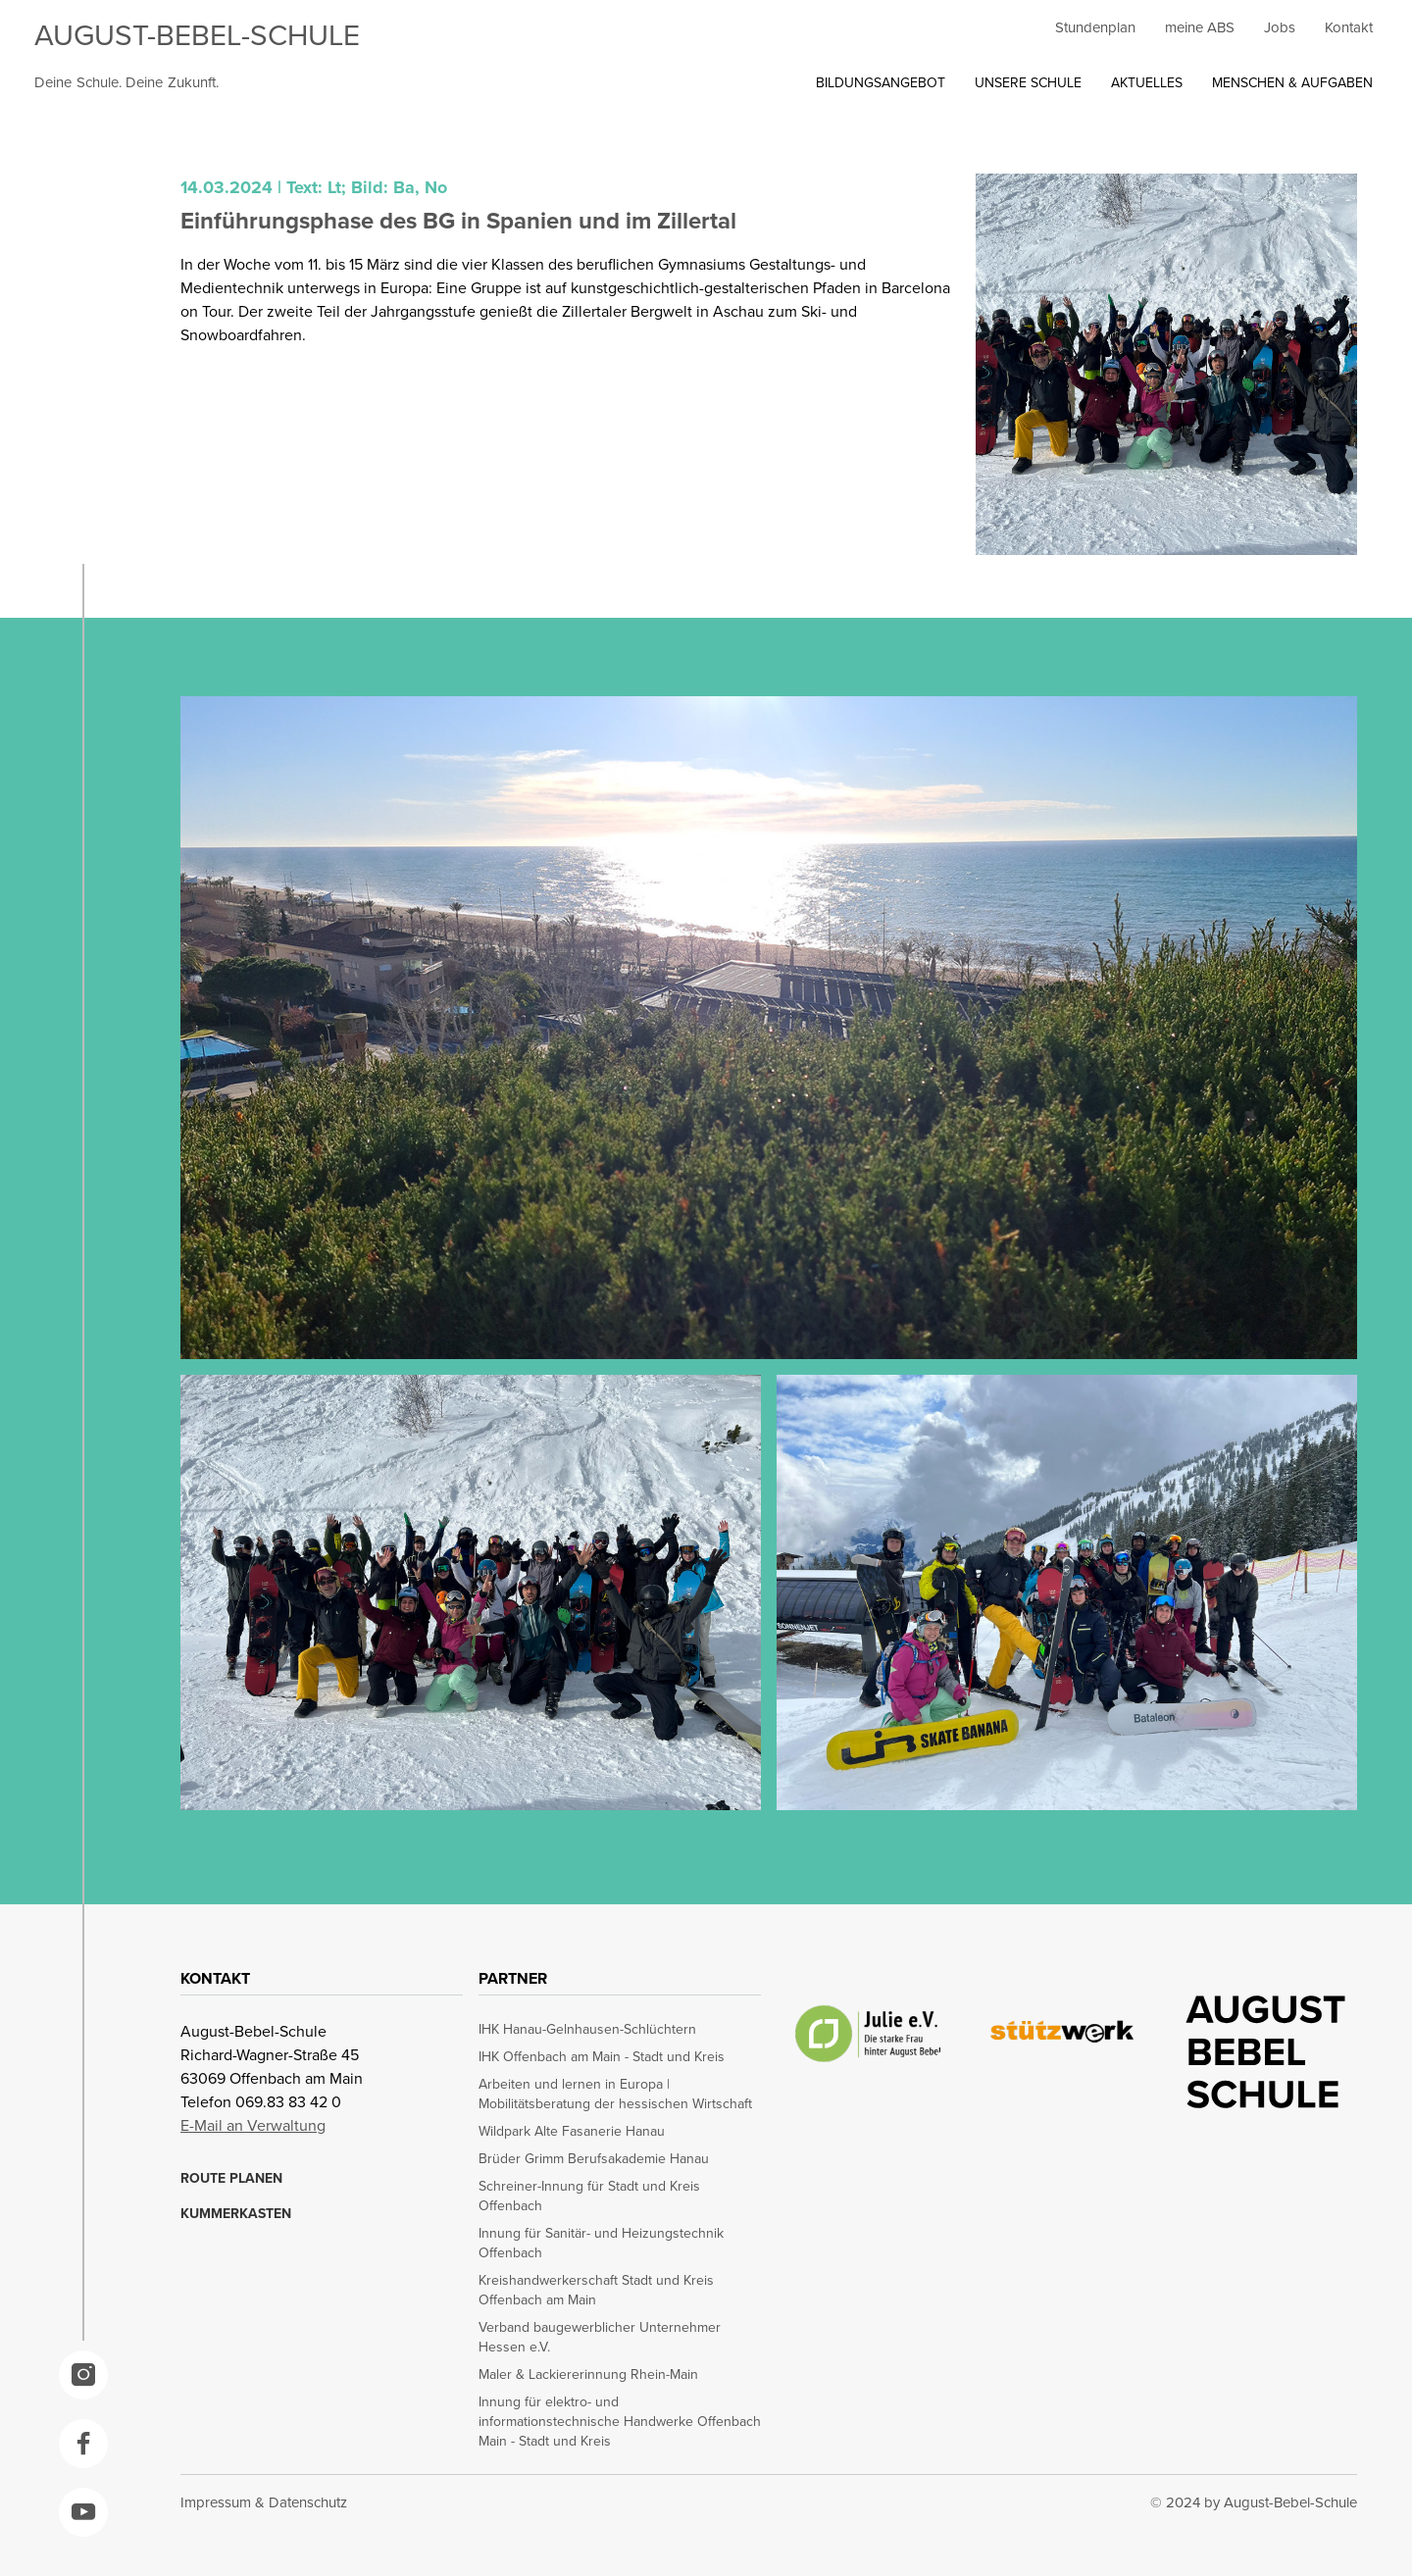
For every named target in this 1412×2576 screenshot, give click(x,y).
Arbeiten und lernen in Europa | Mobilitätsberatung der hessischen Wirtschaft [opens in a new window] (615, 2093)
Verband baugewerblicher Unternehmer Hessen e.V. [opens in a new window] (600, 2336)
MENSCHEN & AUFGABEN (1292, 82)
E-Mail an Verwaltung (253, 2125)
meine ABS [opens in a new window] (1200, 27)
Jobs (1279, 27)
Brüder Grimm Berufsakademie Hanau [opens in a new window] (594, 2158)
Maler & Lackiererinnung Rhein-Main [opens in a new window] (588, 2374)
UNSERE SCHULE (1028, 82)
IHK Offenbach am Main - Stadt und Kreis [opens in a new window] (602, 2056)
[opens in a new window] (83, 2375)
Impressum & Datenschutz (263, 2502)
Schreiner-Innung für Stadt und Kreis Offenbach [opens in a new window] (589, 2195)
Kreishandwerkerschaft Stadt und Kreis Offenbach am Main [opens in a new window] (596, 2289)
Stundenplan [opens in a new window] (1095, 27)
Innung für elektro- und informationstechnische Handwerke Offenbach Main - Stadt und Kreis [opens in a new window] (620, 2421)
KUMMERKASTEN (235, 2213)
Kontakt (1349, 27)
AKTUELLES (1147, 82)
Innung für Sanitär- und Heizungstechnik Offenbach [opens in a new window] (601, 2242)
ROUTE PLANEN (231, 2178)
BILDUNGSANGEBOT (880, 82)
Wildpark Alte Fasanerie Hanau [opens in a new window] (572, 2131)
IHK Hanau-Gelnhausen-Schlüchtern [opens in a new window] (587, 2029)
